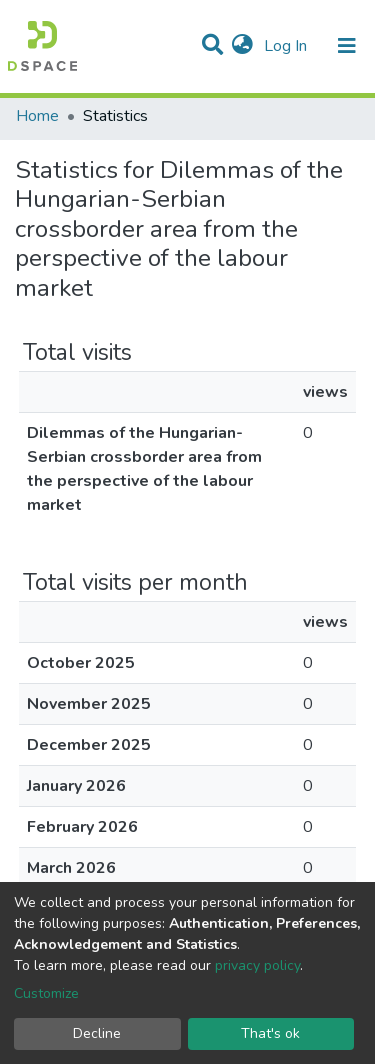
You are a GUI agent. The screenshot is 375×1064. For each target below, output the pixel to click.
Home (37, 116)
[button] (242, 46)
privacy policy (257, 965)
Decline (97, 1033)
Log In (287, 46)
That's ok (270, 1033)
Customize (46, 993)
